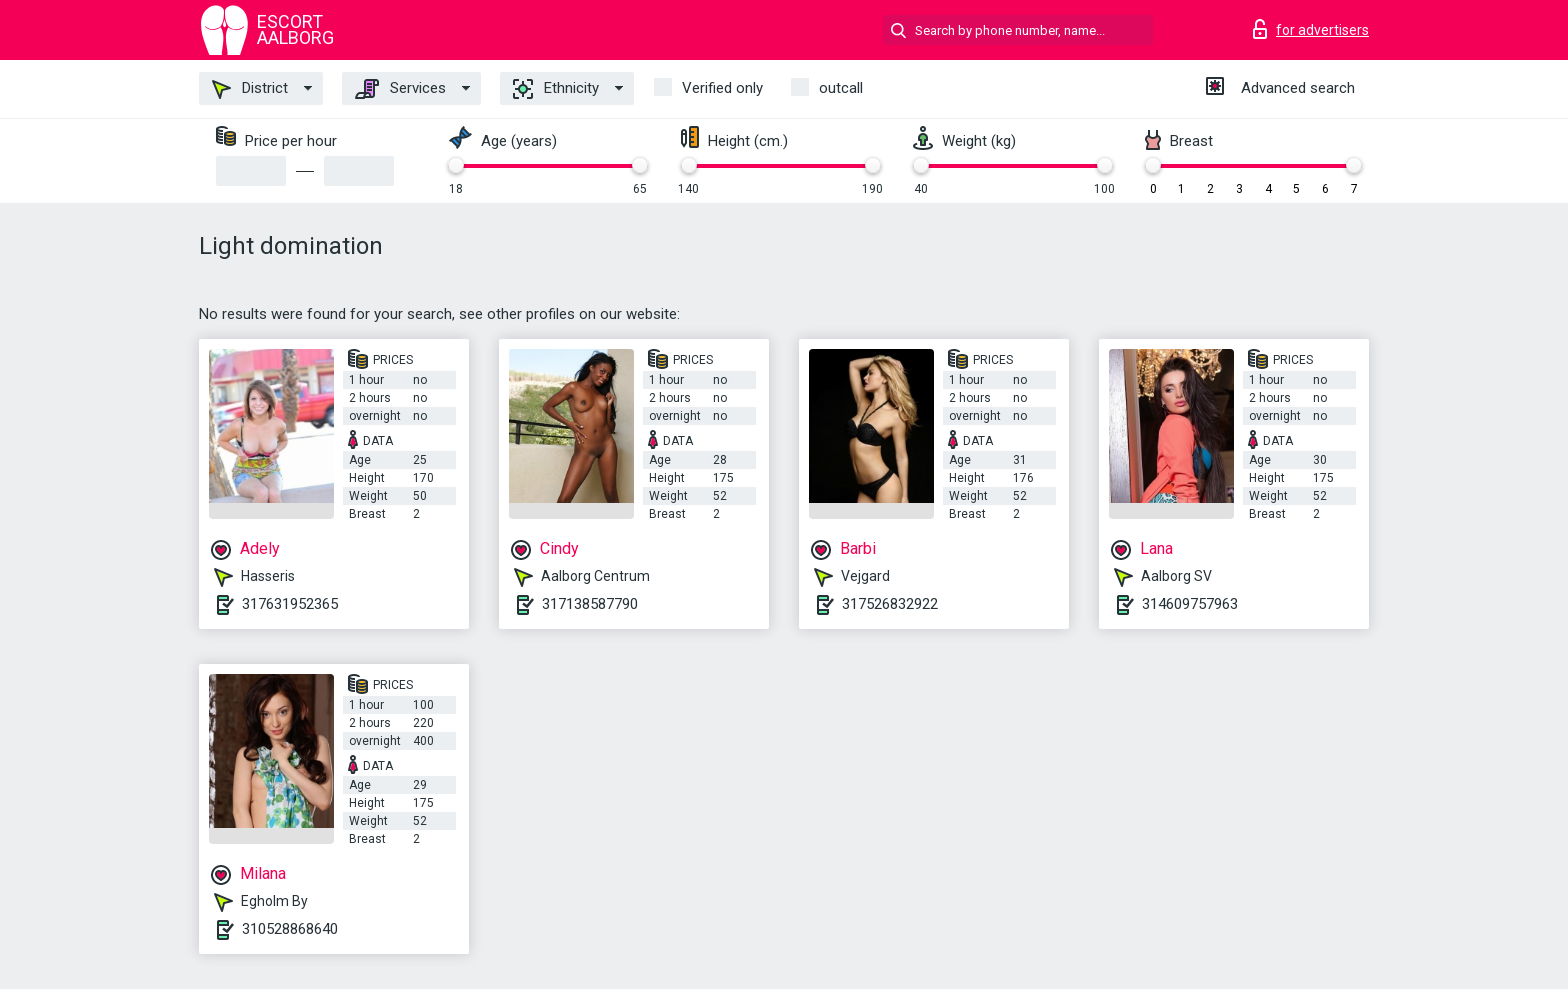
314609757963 (1190, 604)
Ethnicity (556, 89)
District (250, 89)
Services (400, 89)
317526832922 (890, 604)
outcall (841, 88)
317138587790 (590, 604)
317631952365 (290, 604)
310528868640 (290, 929)
